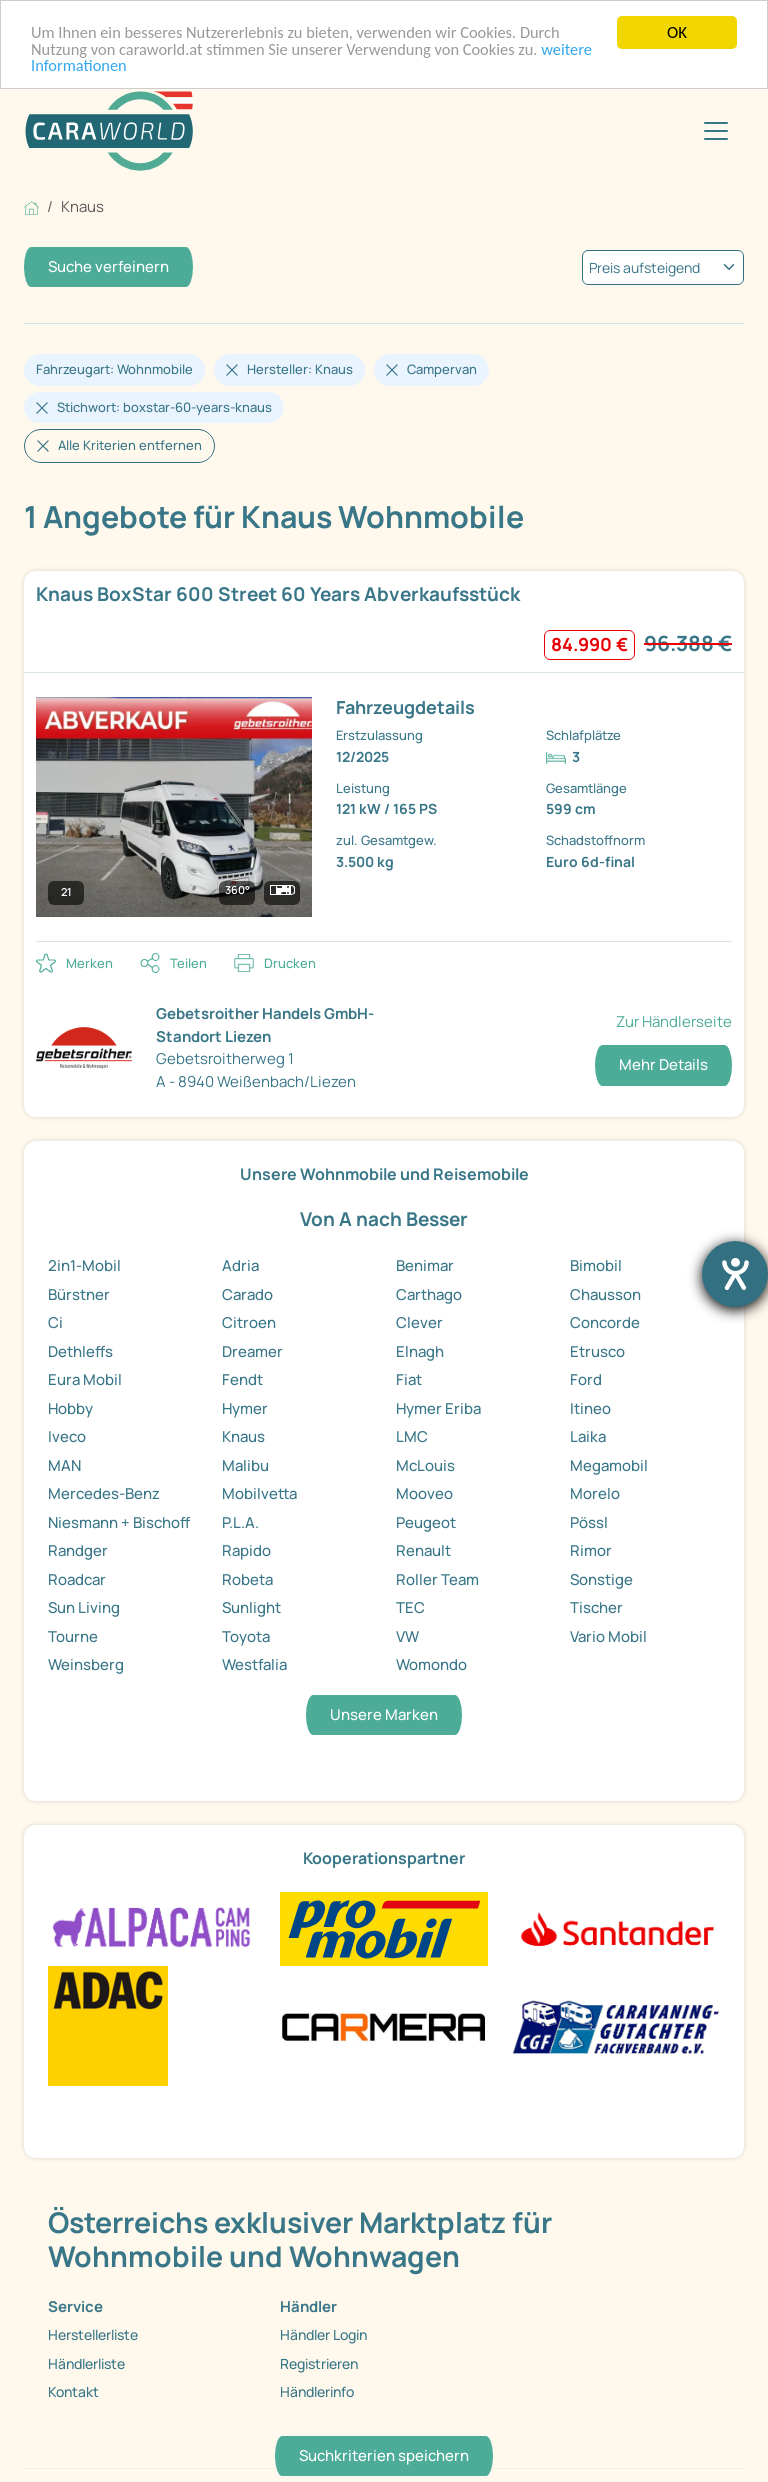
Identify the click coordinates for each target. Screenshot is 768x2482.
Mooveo (424, 1493)
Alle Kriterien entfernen (130, 445)
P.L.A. (240, 1522)
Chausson (605, 1294)
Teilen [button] (188, 963)
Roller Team (437, 1579)
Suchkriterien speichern (384, 2455)
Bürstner (79, 1294)
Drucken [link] (290, 963)
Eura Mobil (85, 1379)
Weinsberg (86, 1664)
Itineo (590, 1408)
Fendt (242, 1379)
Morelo (595, 1493)
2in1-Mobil (84, 1265)
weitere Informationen (109, 67)
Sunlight (251, 1607)
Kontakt (73, 2391)
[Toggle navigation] (716, 131)
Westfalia (254, 1664)
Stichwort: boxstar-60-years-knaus (164, 407)
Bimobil (596, 1265)
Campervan (442, 369)
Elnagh (420, 1351)
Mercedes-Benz (104, 1493)
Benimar (425, 1265)
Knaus (243, 1436)
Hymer (245, 1408)
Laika (588, 1436)
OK (677, 32)
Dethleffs (80, 1351)
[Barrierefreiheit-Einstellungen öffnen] (735, 1274)
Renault (423, 1550)
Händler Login (323, 2334)
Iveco (67, 1436)
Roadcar (77, 1579)
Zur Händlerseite (674, 1021)
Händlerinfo (317, 2391)
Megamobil (609, 1465)
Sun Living (84, 1607)
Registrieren (319, 2363)
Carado (247, 1294)
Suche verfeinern (108, 266)
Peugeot (426, 1522)
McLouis (425, 1465)
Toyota (246, 1636)
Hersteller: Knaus (300, 369)
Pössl (589, 1522)
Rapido (246, 1550)
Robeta (247, 1579)
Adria (240, 1265)
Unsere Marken (384, 1714)
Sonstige (601, 1579)
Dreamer (252, 1351)
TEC (410, 1607)
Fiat (409, 1379)
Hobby (70, 1408)
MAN (64, 1465)
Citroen (249, 1322)
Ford (586, 1379)
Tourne (73, 1636)
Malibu (245, 1465)
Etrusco (597, 1351)
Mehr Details (663, 1064)
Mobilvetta (259, 1493)
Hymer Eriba (438, 1408)
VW (407, 1636)
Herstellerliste (93, 2334)
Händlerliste (86, 2363)
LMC (412, 1436)
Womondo (431, 1664)
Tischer (596, 1607)
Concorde (605, 1322)
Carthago (429, 1294)
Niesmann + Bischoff (119, 1522)
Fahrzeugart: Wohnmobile (114, 369)
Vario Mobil (608, 1636)
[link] (384, 755)
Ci (55, 1322)
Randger (78, 1550)
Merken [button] (89, 963)
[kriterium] (663, 267)
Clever (419, 1322)
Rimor (591, 1550)
